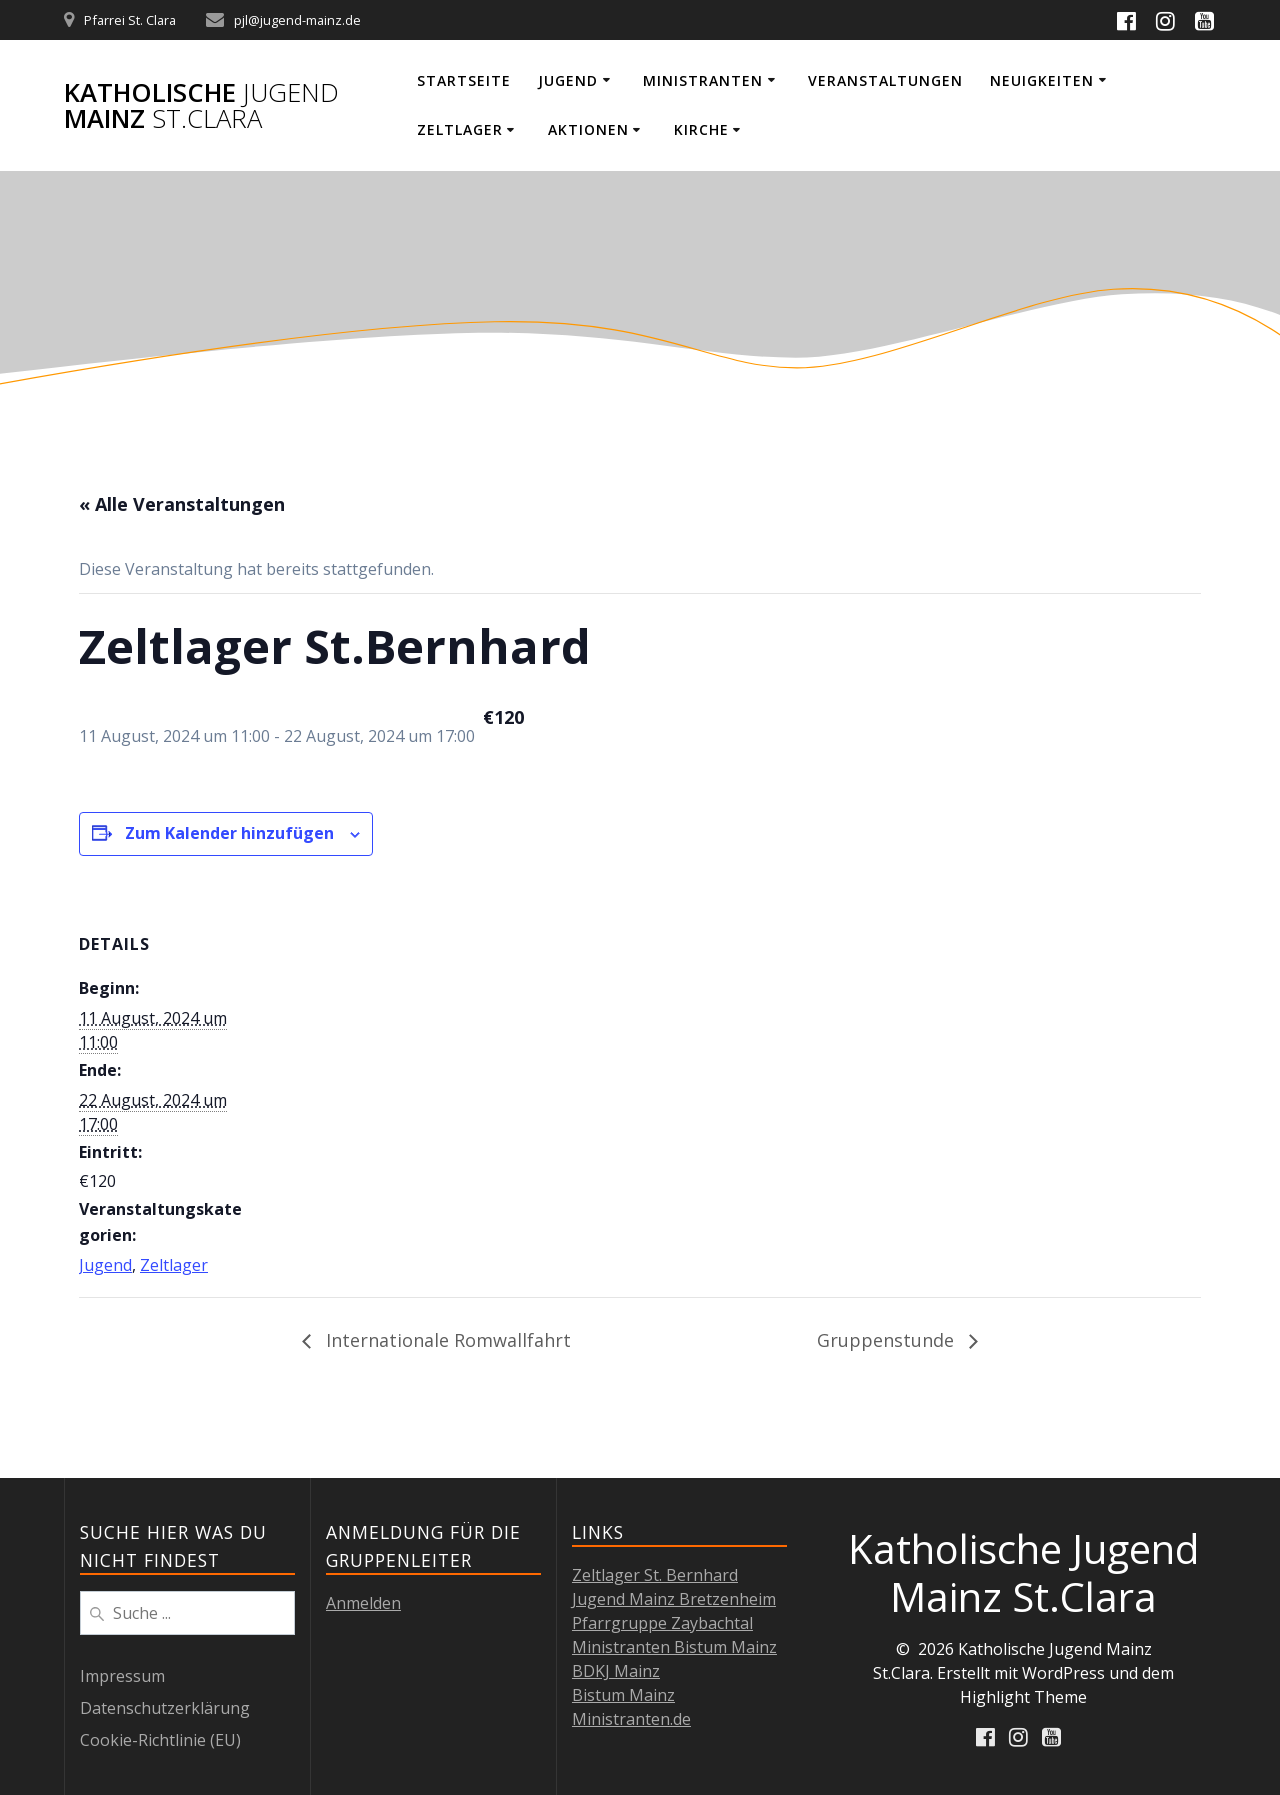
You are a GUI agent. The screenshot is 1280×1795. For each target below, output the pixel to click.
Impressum (122, 1676)
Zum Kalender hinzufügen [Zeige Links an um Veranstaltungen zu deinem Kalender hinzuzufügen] (229, 833)
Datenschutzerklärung (165, 1708)
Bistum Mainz (623, 1695)
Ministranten (703, 80)
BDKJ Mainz (616, 1671)
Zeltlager (460, 129)
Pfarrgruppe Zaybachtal (662, 1623)
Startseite (464, 80)
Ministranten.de (631, 1719)
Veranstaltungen (885, 80)
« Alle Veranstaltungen (182, 504)
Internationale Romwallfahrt (446, 1340)
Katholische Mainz (201, 105)
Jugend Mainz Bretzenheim (674, 1599)
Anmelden (363, 1603)
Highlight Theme (1023, 1697)
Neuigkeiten (1042, 80)
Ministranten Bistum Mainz (674, 1647)
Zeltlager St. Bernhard (655, 1575)
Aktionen (588, 129)
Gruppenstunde (888, 1340)
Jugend (568, 80)
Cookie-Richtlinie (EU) (160, 1740)
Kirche (701, 129)
